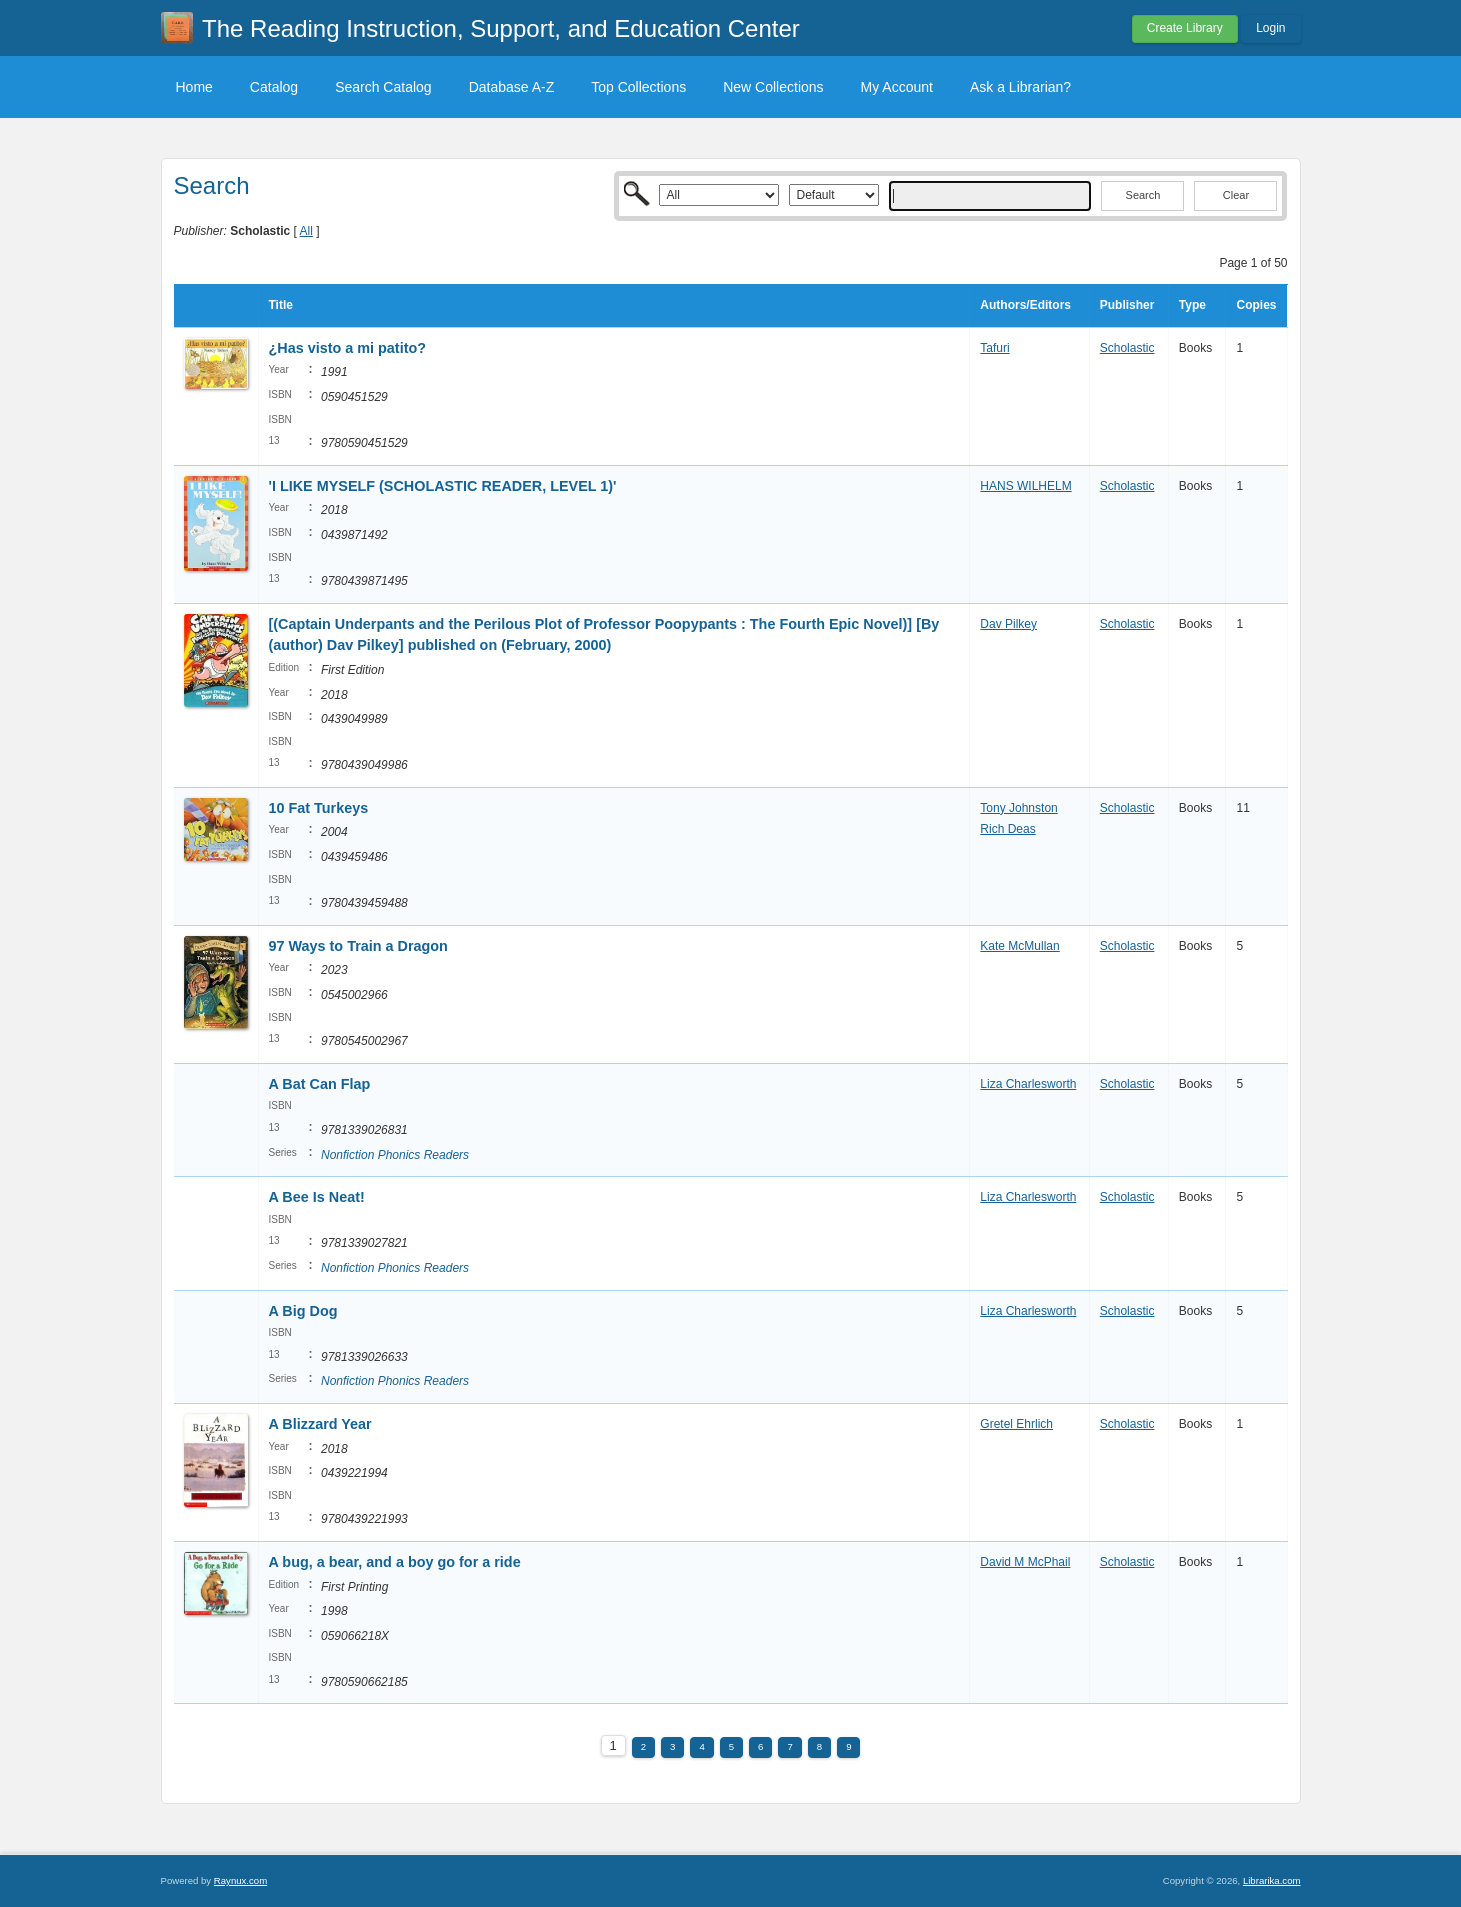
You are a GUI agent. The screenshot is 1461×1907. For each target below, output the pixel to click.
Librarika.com (1272, 1880)
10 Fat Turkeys (319, 808)
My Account (897, 87)
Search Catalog (383, 87)
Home (194, 87)
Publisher (1127, 305)
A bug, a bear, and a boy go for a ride (395, 1562)
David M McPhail (1025, 1562)
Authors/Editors (1025, 305)
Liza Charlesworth (1028, 1084)
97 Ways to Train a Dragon (358, 946)
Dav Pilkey (1008, 624)
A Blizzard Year (320, 1424)
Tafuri (994, 348)
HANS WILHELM (1025, 486)
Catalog (274, 87)
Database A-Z (512, 87)
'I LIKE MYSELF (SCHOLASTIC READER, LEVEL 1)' (443, 486)
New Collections (773, 87)
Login (1270, 28)
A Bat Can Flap (320, 1084)
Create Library (1185, 28)
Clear (1236, 195)
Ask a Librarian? (1020, 87)
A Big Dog (303, 1311)
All (306, 231)
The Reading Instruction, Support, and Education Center (501, 28)
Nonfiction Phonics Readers (395, 1155)
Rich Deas (1007, 829)
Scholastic (1127, 348)
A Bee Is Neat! (317, 1197)
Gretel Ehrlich (1016, 1424)
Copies (1256, 305)
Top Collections (638, 87)
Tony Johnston (1018, 808)
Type (1192, 305)
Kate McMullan (1019, 946)
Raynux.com (240, 1880)
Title (281, 305)
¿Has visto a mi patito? (348, 348)
